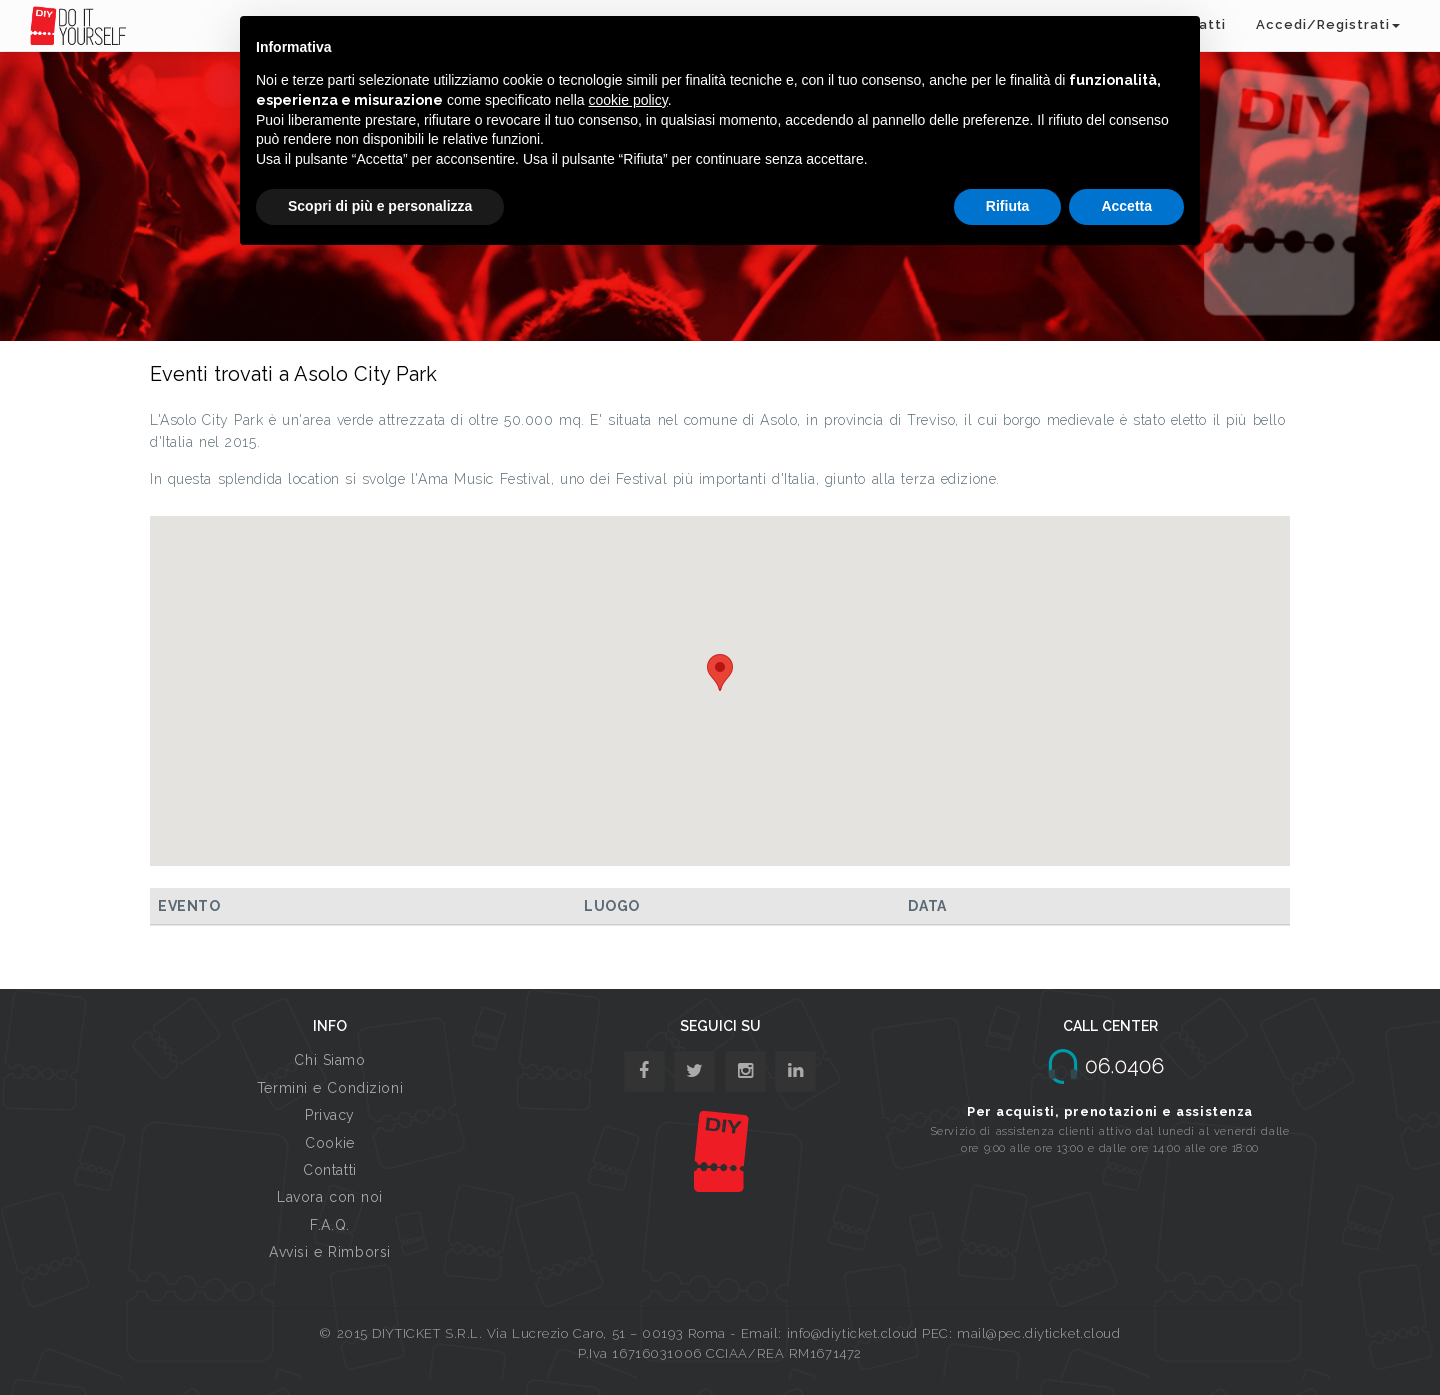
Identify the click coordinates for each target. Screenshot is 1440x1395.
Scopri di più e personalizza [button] (380, 206)
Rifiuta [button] (1008, 206)
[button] (720, 672)
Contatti (329, 1170)
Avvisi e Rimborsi (330, 1252)
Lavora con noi (330, 1197)
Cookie (329, 1143)
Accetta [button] (1126, 206)
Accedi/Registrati (1328, 24)
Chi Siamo (329, 1060)
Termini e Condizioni (330, 1088)
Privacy (330, 1115)
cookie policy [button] (628, 100)
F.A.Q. (329, 1225)
